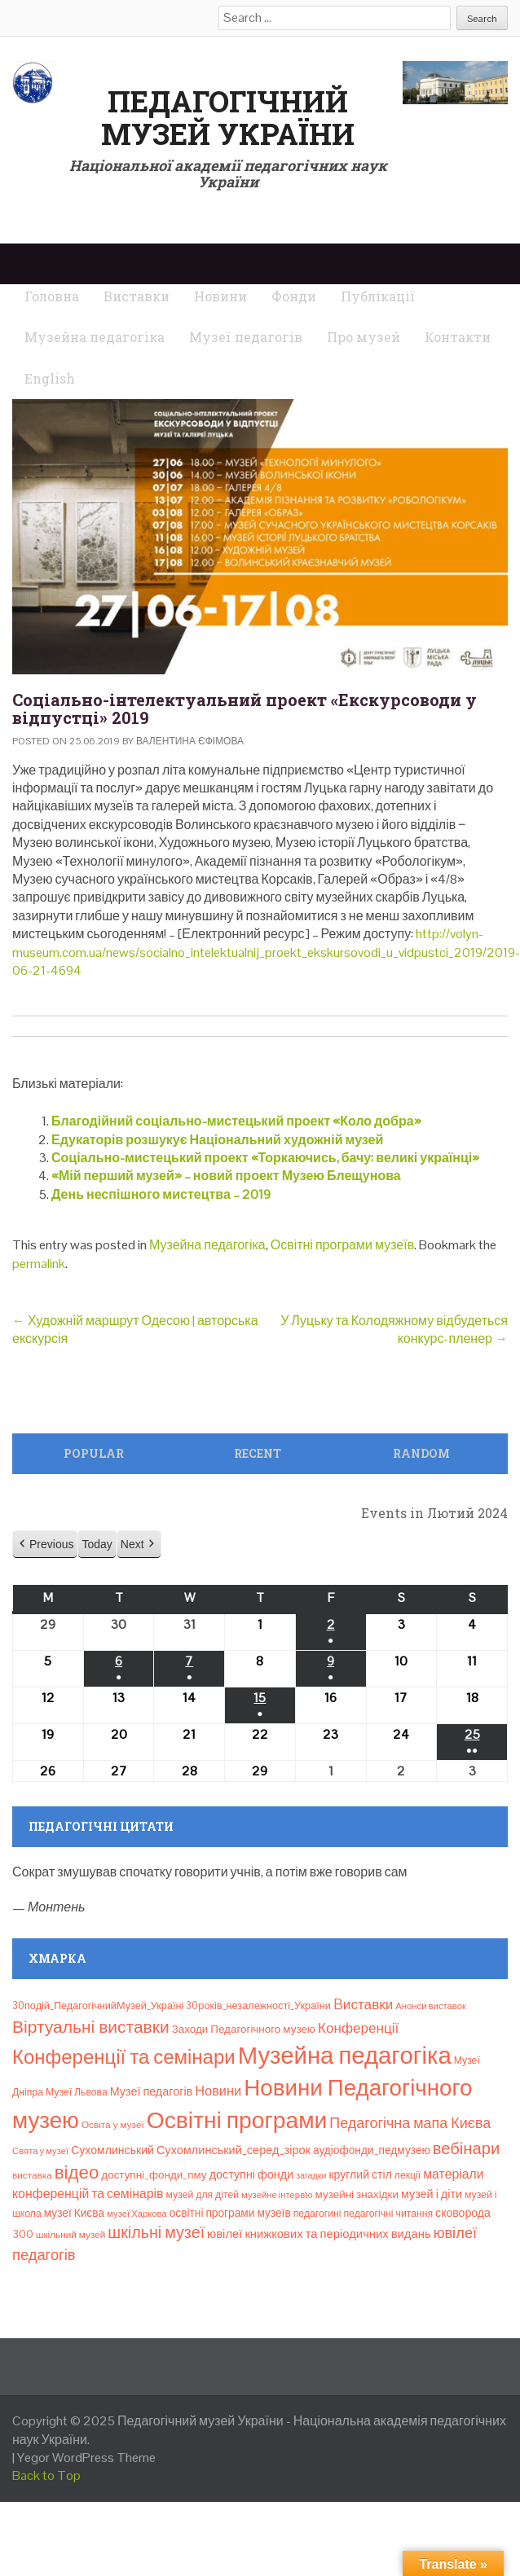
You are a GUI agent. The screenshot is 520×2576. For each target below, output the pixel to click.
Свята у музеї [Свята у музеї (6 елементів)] (40, 2151)
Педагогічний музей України (228, 117)
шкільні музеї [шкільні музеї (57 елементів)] (156, 2233)
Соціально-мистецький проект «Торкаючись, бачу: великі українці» (265, 1157)
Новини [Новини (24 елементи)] (218, 2091)
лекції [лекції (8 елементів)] (407, 2175)
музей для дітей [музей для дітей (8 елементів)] (203, 2194)
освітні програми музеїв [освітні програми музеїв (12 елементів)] (230, 2212)
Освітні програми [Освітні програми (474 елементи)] (237, 2120)
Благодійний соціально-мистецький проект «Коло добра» (236, 1121)
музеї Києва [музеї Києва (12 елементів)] (74, 2212)
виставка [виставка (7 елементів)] (32, 2175)
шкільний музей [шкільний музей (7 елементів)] (70, 2234)
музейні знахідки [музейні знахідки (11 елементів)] (357, 2194)
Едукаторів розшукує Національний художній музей (217, 1139)
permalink (38, 1263)
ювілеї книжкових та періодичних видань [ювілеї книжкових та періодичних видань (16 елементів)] (319, 2233)
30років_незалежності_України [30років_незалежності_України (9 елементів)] (258, 2005)
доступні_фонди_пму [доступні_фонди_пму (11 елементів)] (153, 2175)
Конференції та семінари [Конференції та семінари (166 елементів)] (124, 2056)
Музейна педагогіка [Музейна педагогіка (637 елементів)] (345, 2055)
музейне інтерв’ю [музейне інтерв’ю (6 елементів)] (277, 2195)
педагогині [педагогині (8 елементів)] (317, 2213)
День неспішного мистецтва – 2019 (161, 1194)
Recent (257, 1453)
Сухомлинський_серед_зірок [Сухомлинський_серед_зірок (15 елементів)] (233, 2150)
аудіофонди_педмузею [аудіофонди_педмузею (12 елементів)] (371, 2150)
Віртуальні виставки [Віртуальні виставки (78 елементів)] (91, 2027)
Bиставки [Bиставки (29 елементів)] (363, 2004)
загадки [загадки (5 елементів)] (311, 2175)
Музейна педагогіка (207, 1244)
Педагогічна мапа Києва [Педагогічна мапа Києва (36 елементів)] (410, 2122)
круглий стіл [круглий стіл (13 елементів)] (359, 2174)
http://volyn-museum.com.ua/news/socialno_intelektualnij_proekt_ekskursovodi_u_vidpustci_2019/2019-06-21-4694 (266, 952)
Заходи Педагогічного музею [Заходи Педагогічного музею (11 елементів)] (243, 2029)
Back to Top (46, 2475)
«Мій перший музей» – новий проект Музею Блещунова (226, 1175)
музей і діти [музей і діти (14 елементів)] (431, 2194)
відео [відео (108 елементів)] (77, 2172)
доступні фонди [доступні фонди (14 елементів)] (251, 2174)
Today (97, 1544)
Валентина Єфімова (190, 741)
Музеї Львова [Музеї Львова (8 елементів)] (77, 2092)
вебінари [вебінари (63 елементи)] (466, 2148)
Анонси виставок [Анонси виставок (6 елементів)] (430, 2006)
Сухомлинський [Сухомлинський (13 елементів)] (112, 2150)
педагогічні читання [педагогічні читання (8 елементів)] (388, 2213)
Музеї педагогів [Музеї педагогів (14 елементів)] (151, 2091)
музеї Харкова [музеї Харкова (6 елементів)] (137, 2213)
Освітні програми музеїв (342, 1244)
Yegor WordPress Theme (86, 2457)
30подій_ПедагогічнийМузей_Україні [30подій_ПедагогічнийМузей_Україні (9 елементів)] (97, 2005)
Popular (94, 1453)
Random (421, 1453)
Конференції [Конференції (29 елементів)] (358, 2028)
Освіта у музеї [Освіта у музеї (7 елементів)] (113, 2124)
